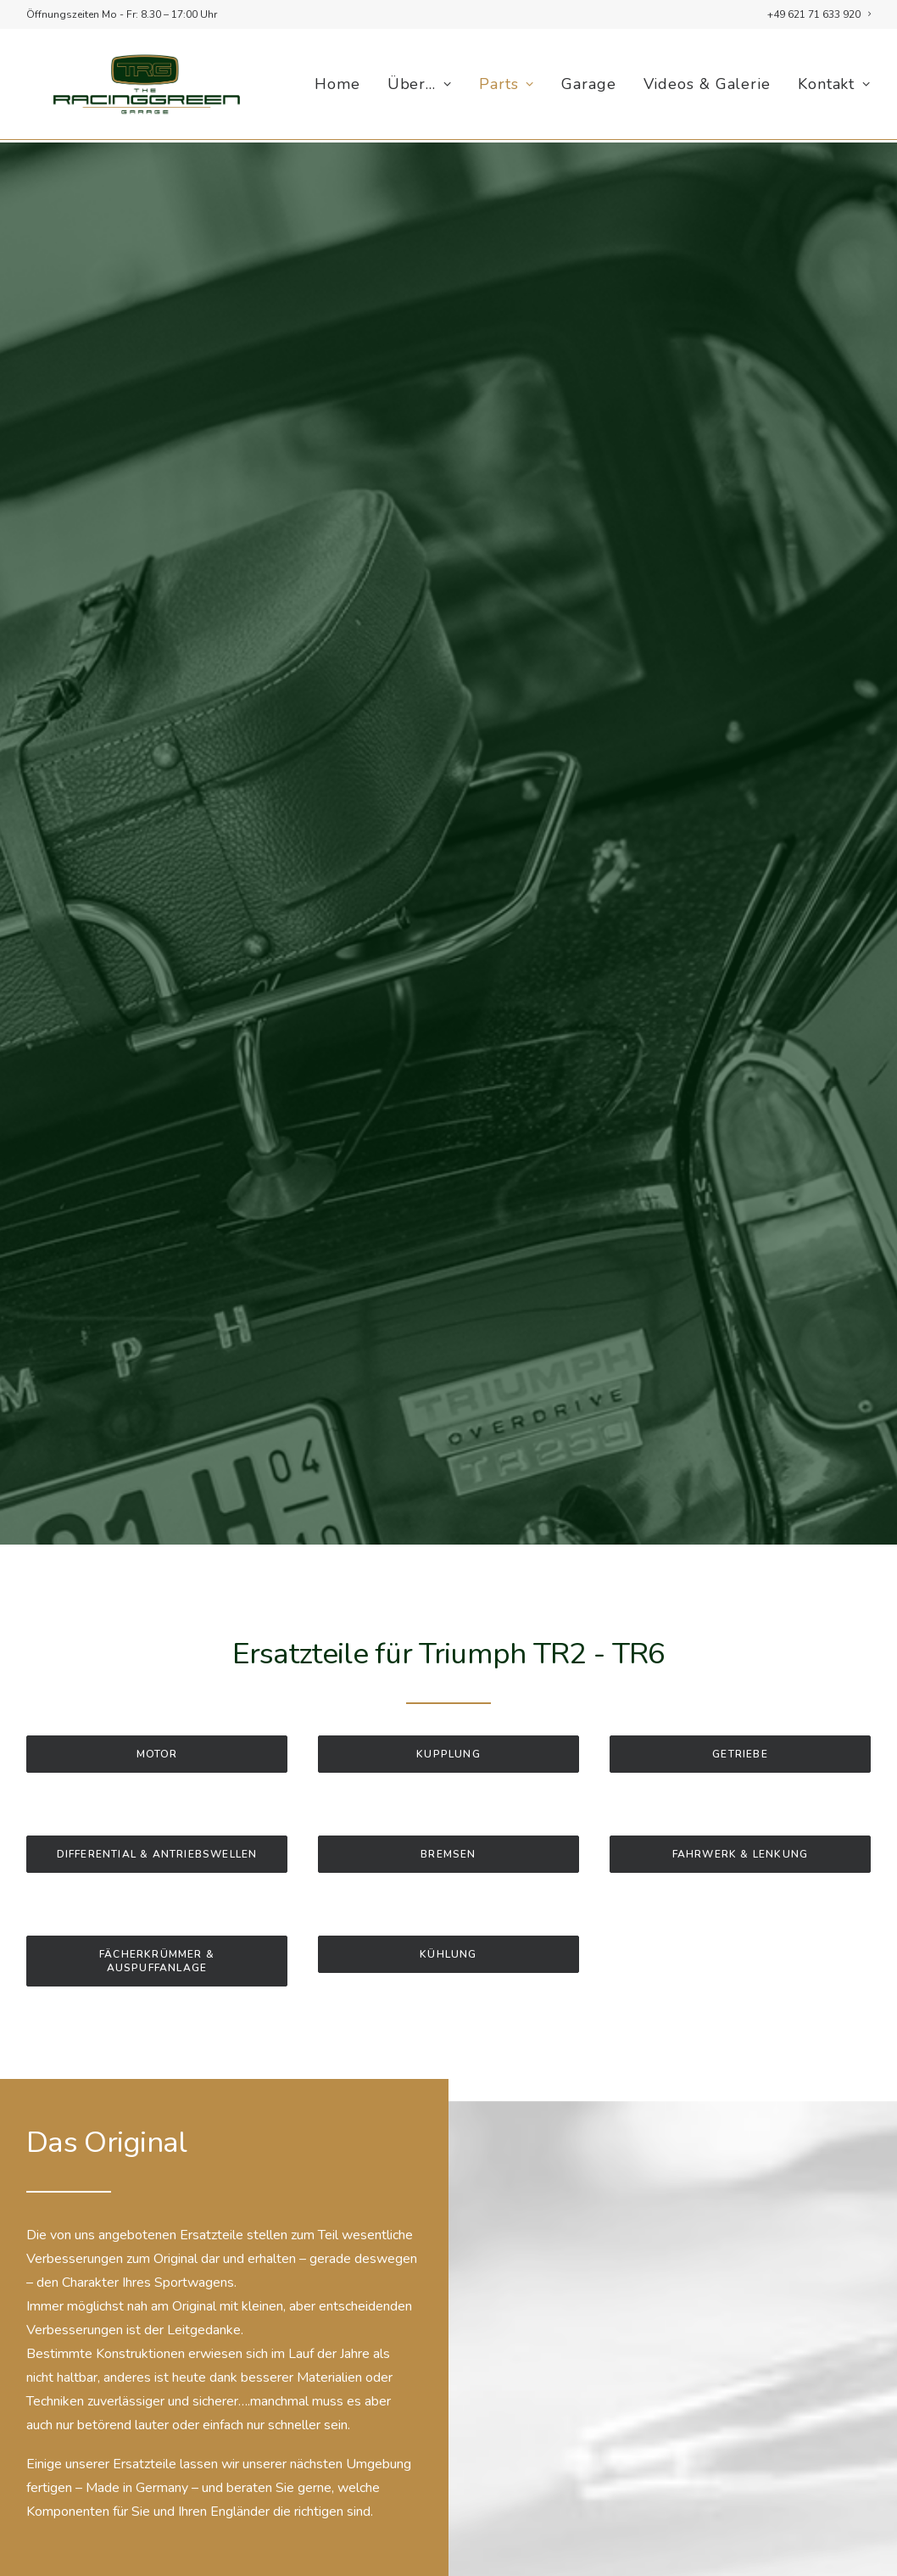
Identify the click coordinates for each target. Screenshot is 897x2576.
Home (337, 85)
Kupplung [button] (448, 1722)
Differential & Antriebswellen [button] (157, 1823)
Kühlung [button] (448, 1923)
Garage (588, 85)
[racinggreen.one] (139, 86)
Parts (506, 85)
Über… (419, 85)
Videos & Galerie (707, 85)
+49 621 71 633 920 (819, 14)
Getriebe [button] (740, 1722)
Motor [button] (157, 1722)
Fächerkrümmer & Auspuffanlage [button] (158, 1929)
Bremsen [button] (448, 1823)
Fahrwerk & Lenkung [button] (740, 1823)
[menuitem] (819, 14)
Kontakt (834, 85)
